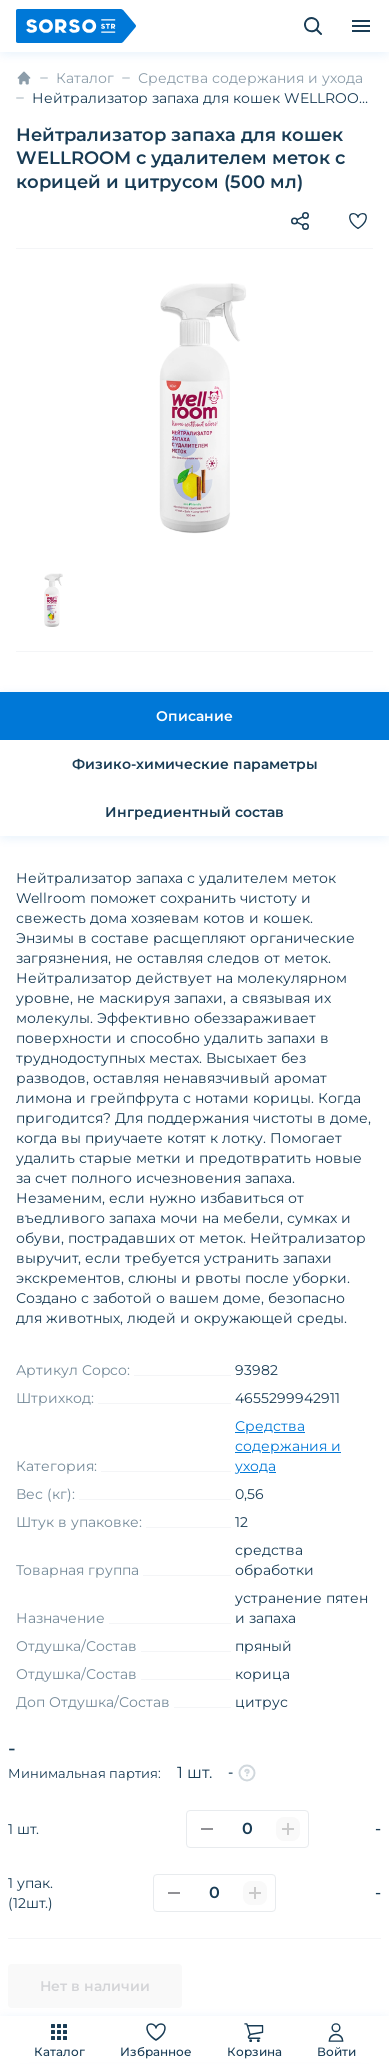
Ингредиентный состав (194, 812)
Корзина (254, 2039)
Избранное (156, 2039)
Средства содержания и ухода (250, 78)
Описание (194, 716)
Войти (336, 2039)
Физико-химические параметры (195, 764)
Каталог (59, 2039)
